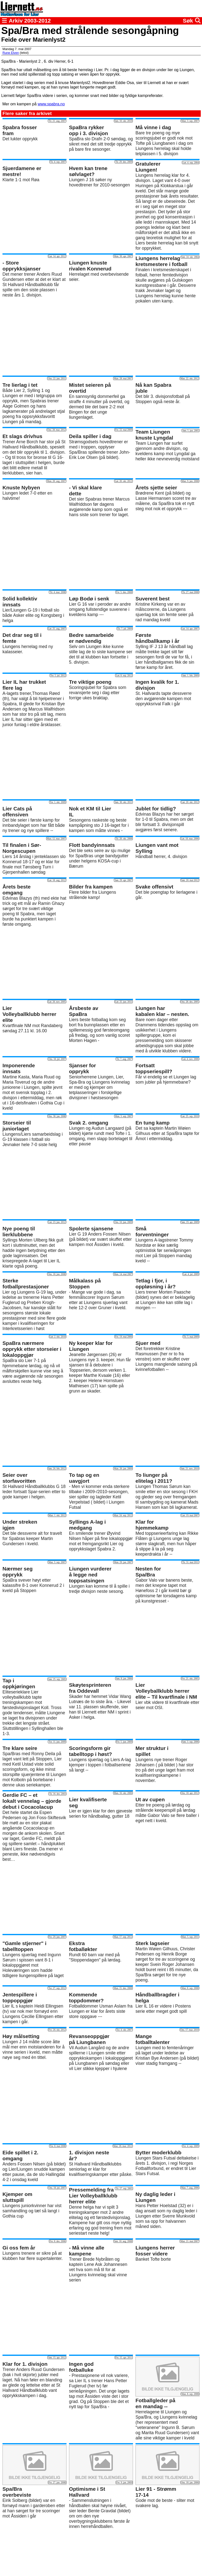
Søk (192, 21)
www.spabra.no (51, 104)
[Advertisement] (101, 339)
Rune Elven (10, 53)
